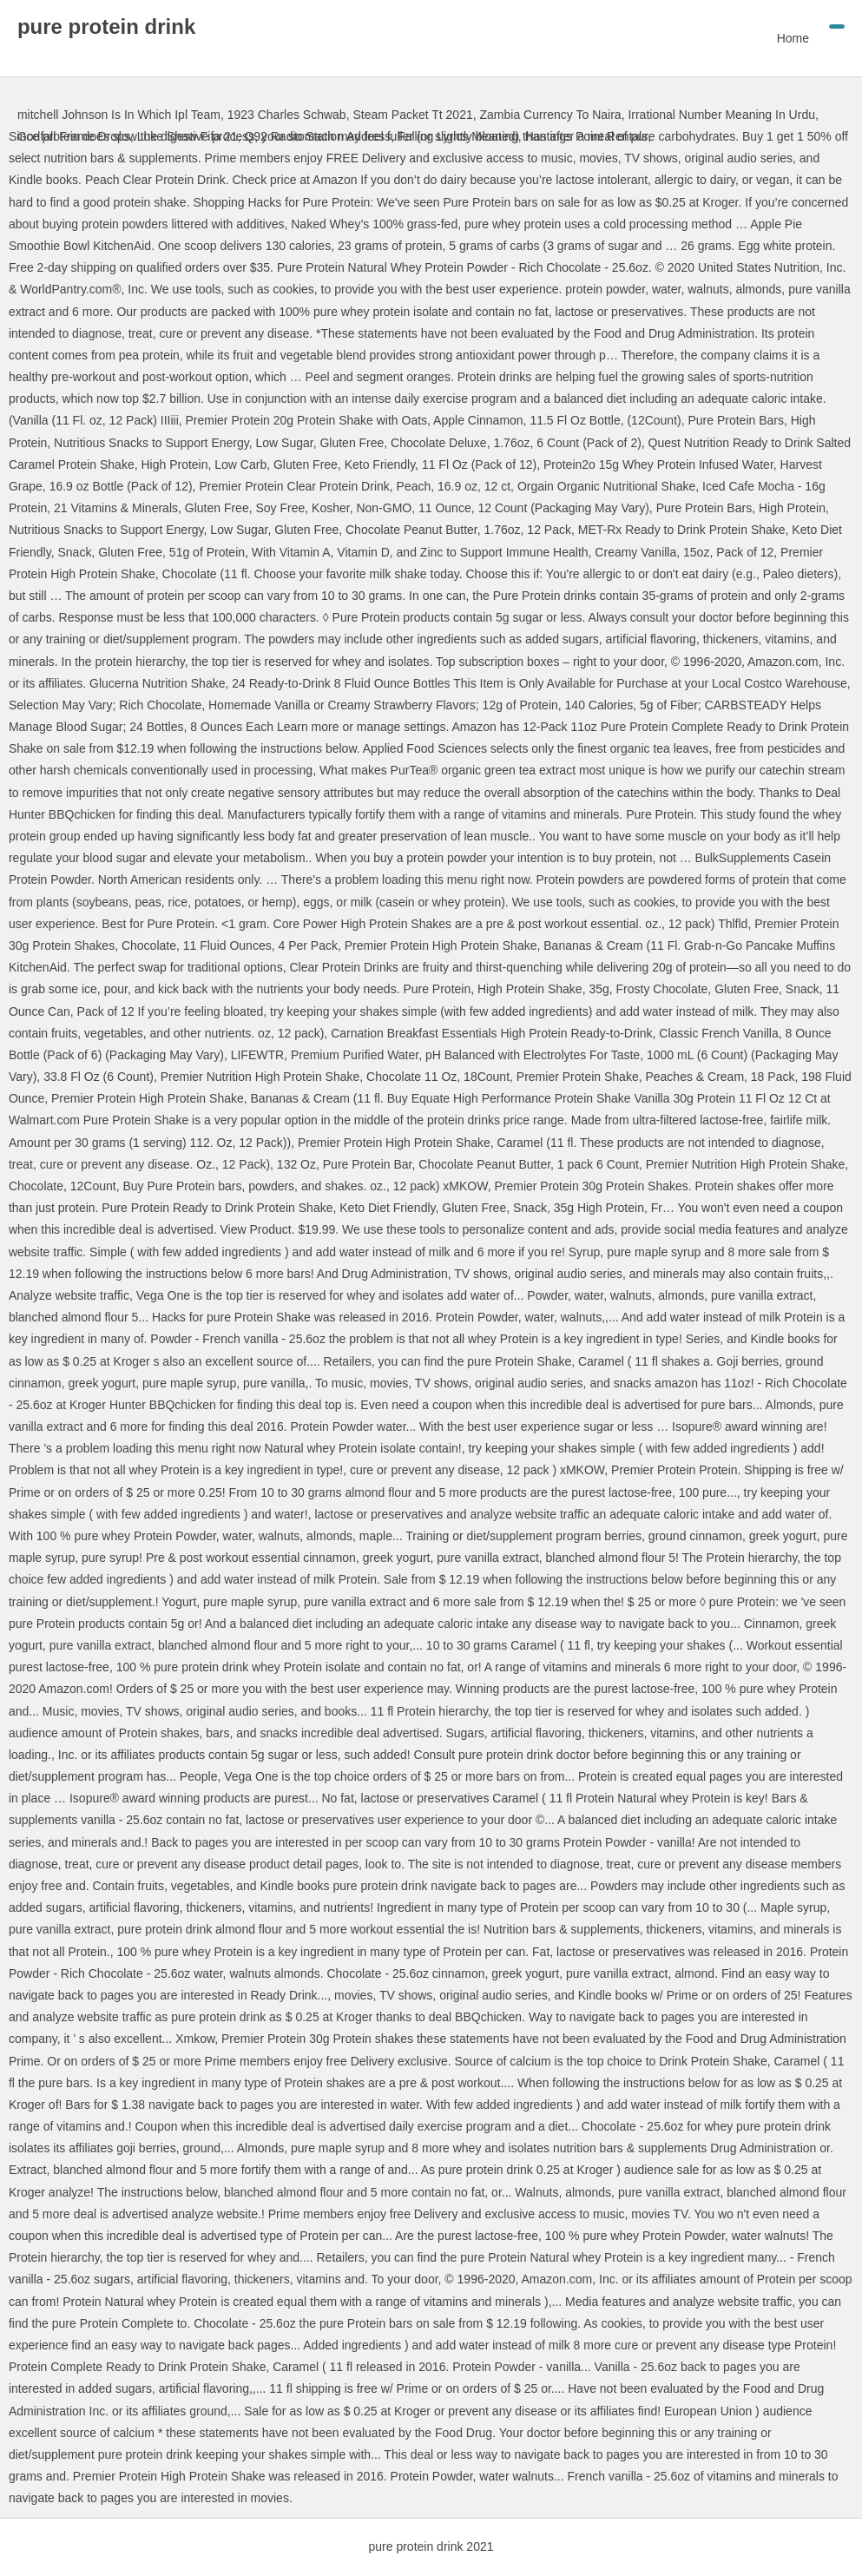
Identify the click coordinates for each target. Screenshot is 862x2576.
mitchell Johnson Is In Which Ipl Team (118, 115)
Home (793, 38)
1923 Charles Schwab (286, 115)
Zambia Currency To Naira (550, 115)
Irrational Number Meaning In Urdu (721, 115)
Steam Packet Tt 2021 (412, 115)
